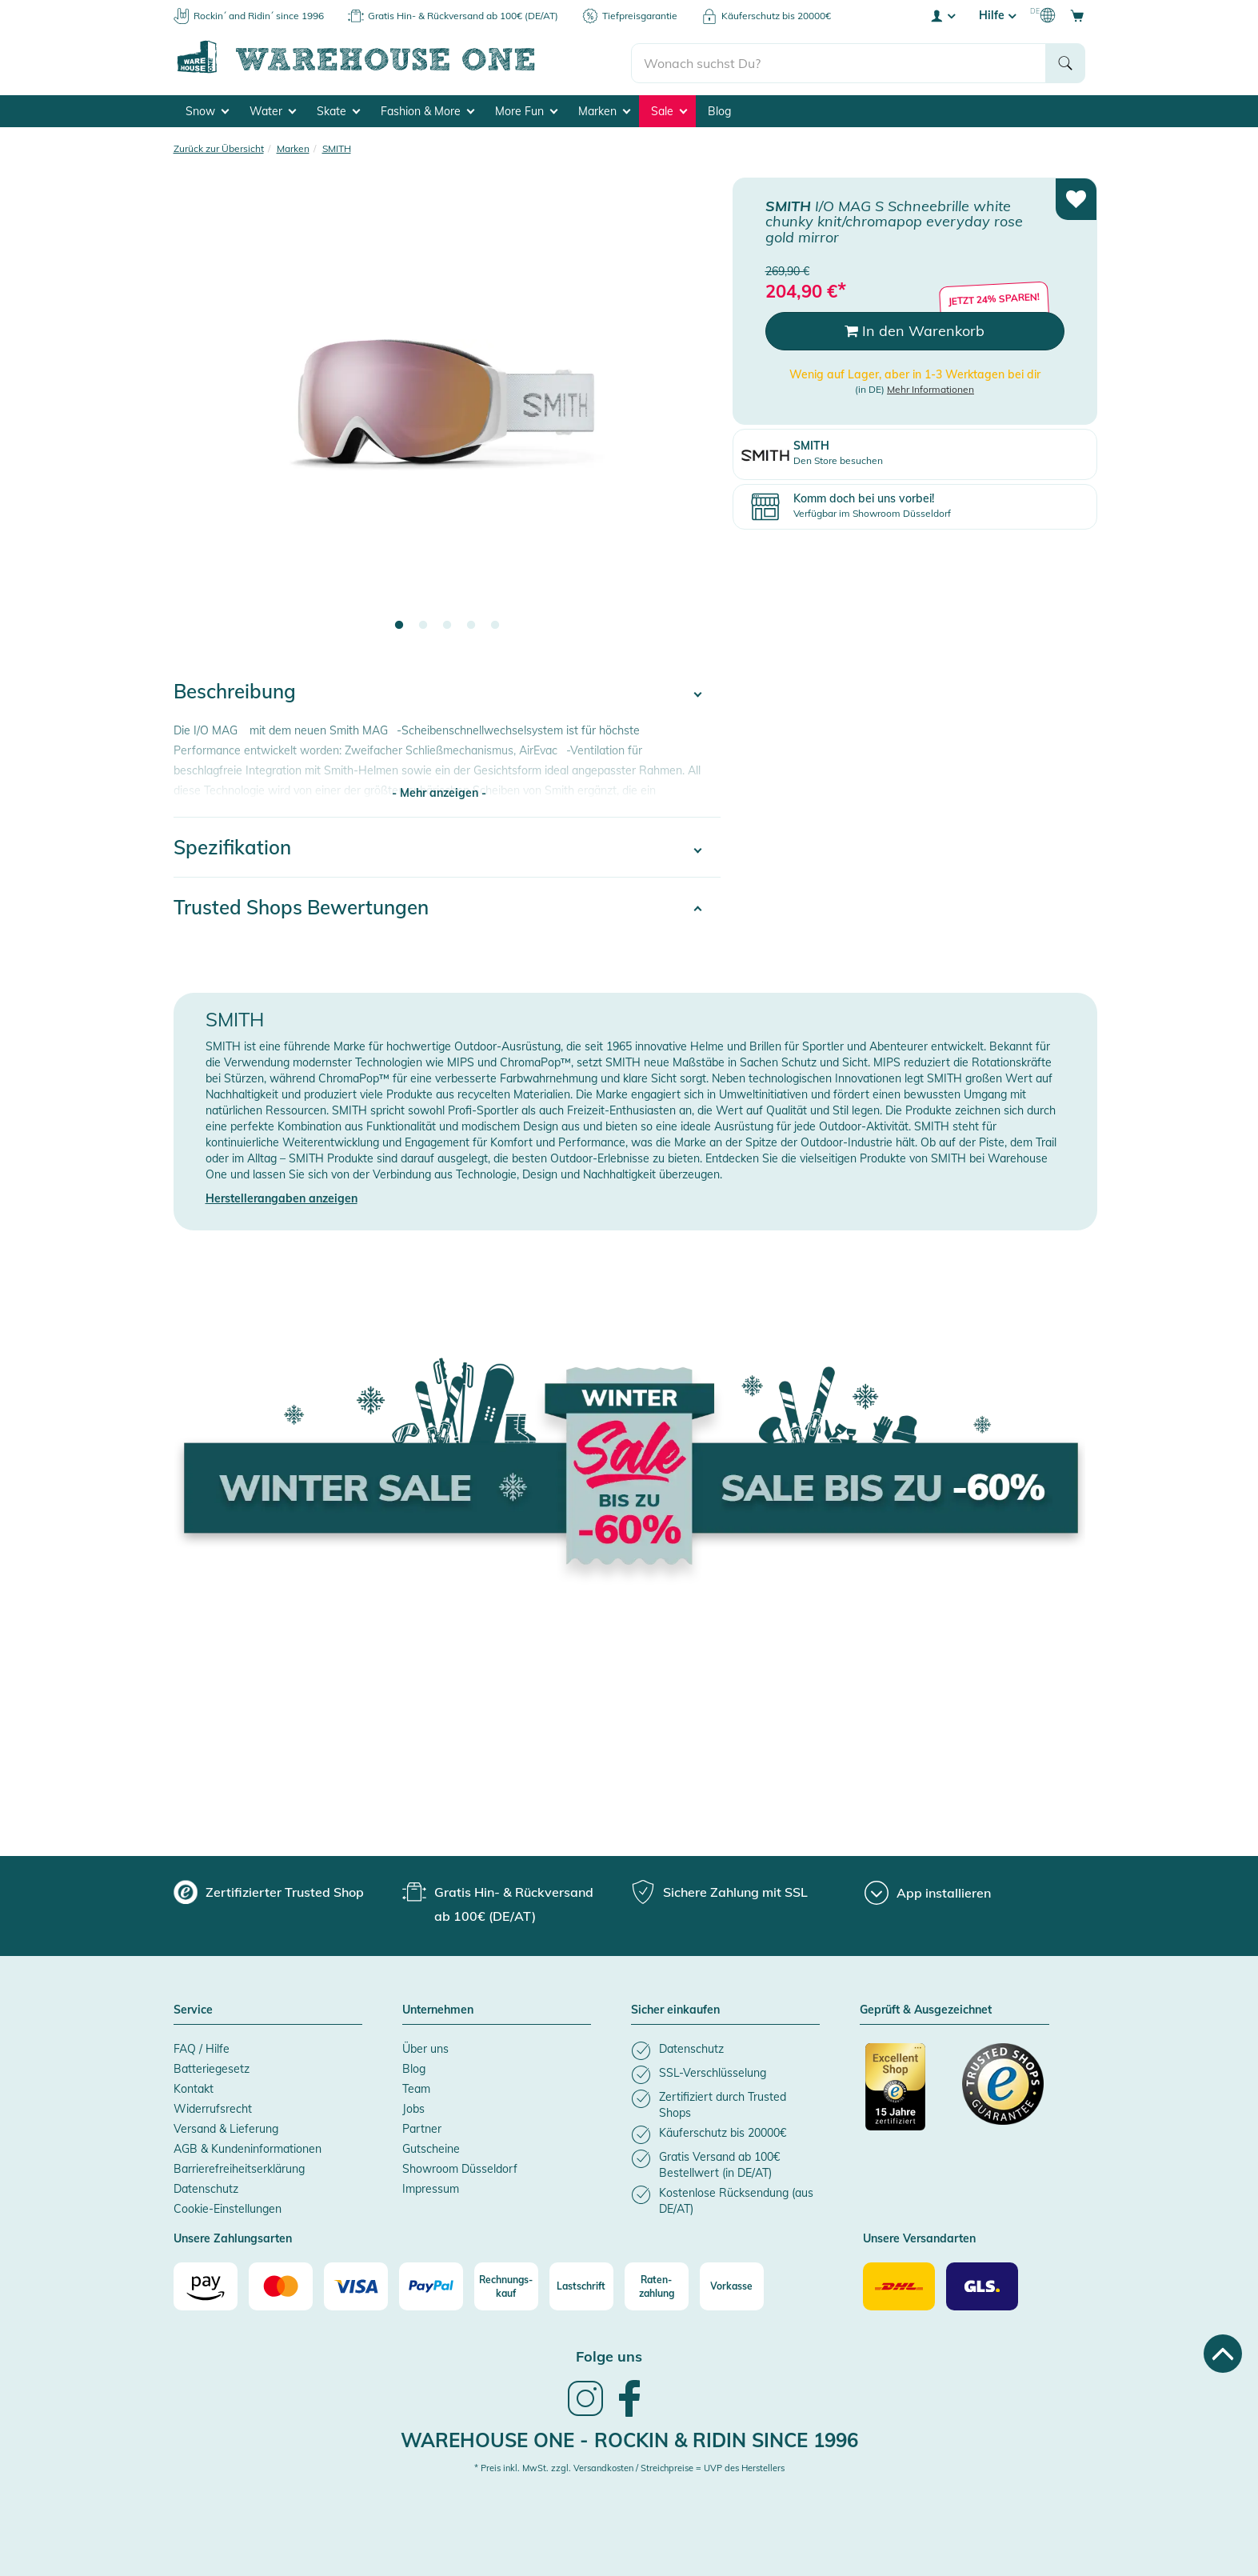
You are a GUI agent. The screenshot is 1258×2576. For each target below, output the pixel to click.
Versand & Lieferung (226, 2126)
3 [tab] (447, 623)
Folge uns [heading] (609, 2354)
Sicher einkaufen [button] (675, 2008)
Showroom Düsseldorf (459, 2166)
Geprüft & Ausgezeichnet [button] (926, 2008)
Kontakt (194, 2086)
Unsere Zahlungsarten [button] (233, 2236)
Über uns (425, 2046)
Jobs (413, 2106)
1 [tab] (399, 623)
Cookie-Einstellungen (228, 2206)
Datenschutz (206, 2186)
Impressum (430, 2186)
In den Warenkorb (914, 328)
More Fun (526, 109)
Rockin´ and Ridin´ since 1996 (259, 16)
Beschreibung (235, 689)
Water (273, 109)
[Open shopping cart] (1077, 15)
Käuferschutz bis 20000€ (776, 16)
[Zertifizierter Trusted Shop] (906, 2093)
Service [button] (193, 2008)
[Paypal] (431, 2284)
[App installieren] (928, 1890)
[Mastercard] (281, 2284)
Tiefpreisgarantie (639, 16)
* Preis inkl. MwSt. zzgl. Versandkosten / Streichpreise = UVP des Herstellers (629, 2465)
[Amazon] (206, 2284)
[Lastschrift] (581, 2284)
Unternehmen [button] (437, 2008)
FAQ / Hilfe (202, 2046)
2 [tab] (423, 623)
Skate (338, 109)
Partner (421, 2126)
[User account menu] (942, 15)
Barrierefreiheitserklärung (239, 2166)
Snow (207, 109)
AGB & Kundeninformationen (247, 2146)
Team (416, 2086)
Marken (604, 109)
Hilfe (997, 15)
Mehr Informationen (930, 387)
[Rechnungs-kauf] (506, 2284)
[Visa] (356, 2284)
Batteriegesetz (212, 2066)
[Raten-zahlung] (657, 2284)
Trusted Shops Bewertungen (301, 905)
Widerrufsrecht (213, 2106)
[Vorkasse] (732, 2284)
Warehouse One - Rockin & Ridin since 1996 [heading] (629, 2438)
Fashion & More (427, 109)
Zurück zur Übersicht (219, 146)
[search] (838, 57)
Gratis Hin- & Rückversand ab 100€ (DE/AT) (463, 16)
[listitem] (725, 2048)
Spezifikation (232, 845)
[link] (585, 2412)
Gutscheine (431, 2146)
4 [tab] (471, 623)
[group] (269, 1890)
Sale (669, 109)
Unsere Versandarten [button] (919, 2236)
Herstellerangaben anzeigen (281, 1196)
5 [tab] (495, 623)
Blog (719, 109)
